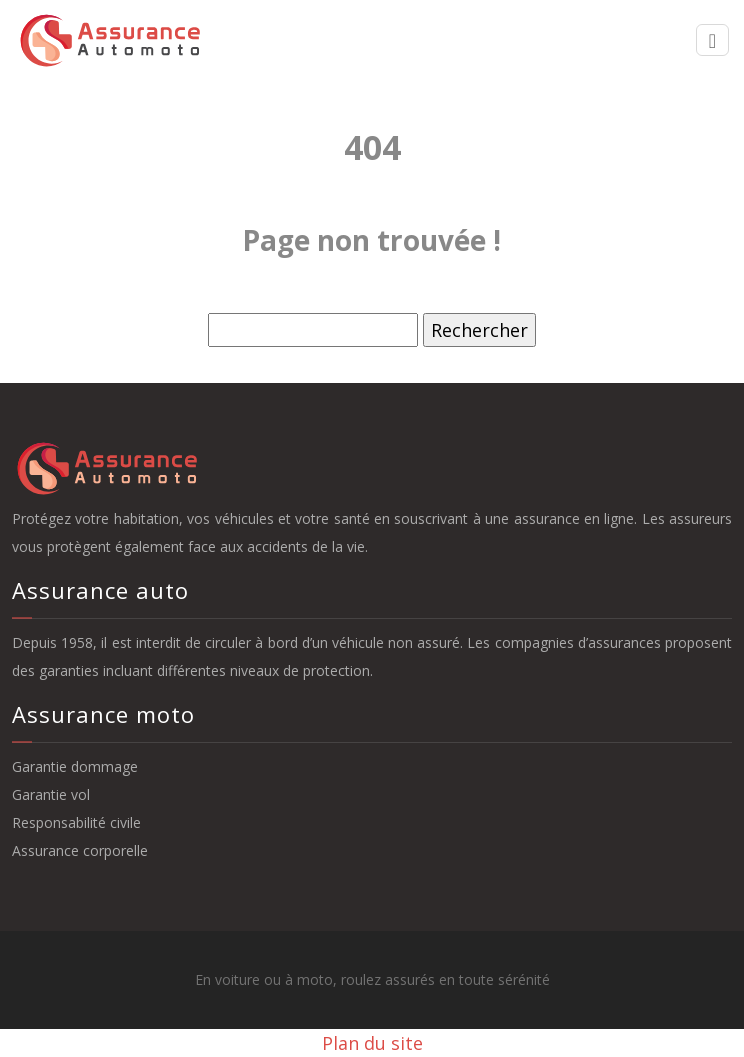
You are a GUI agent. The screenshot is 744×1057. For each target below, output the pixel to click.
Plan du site (372, 1043)
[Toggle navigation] (712, 40)
